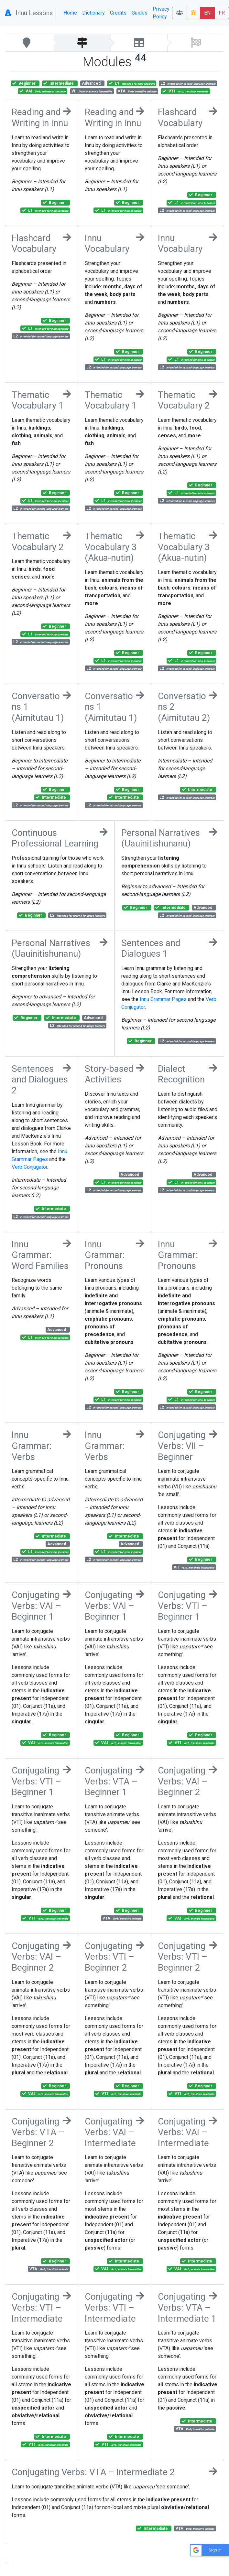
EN (207, 13)
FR (222, 13)
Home (70, 13)
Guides (139, 13)
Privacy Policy (161, 13)
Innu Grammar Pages (163, 999)
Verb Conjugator (29, 1167)
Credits (118, 13)
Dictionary (93, 13)
